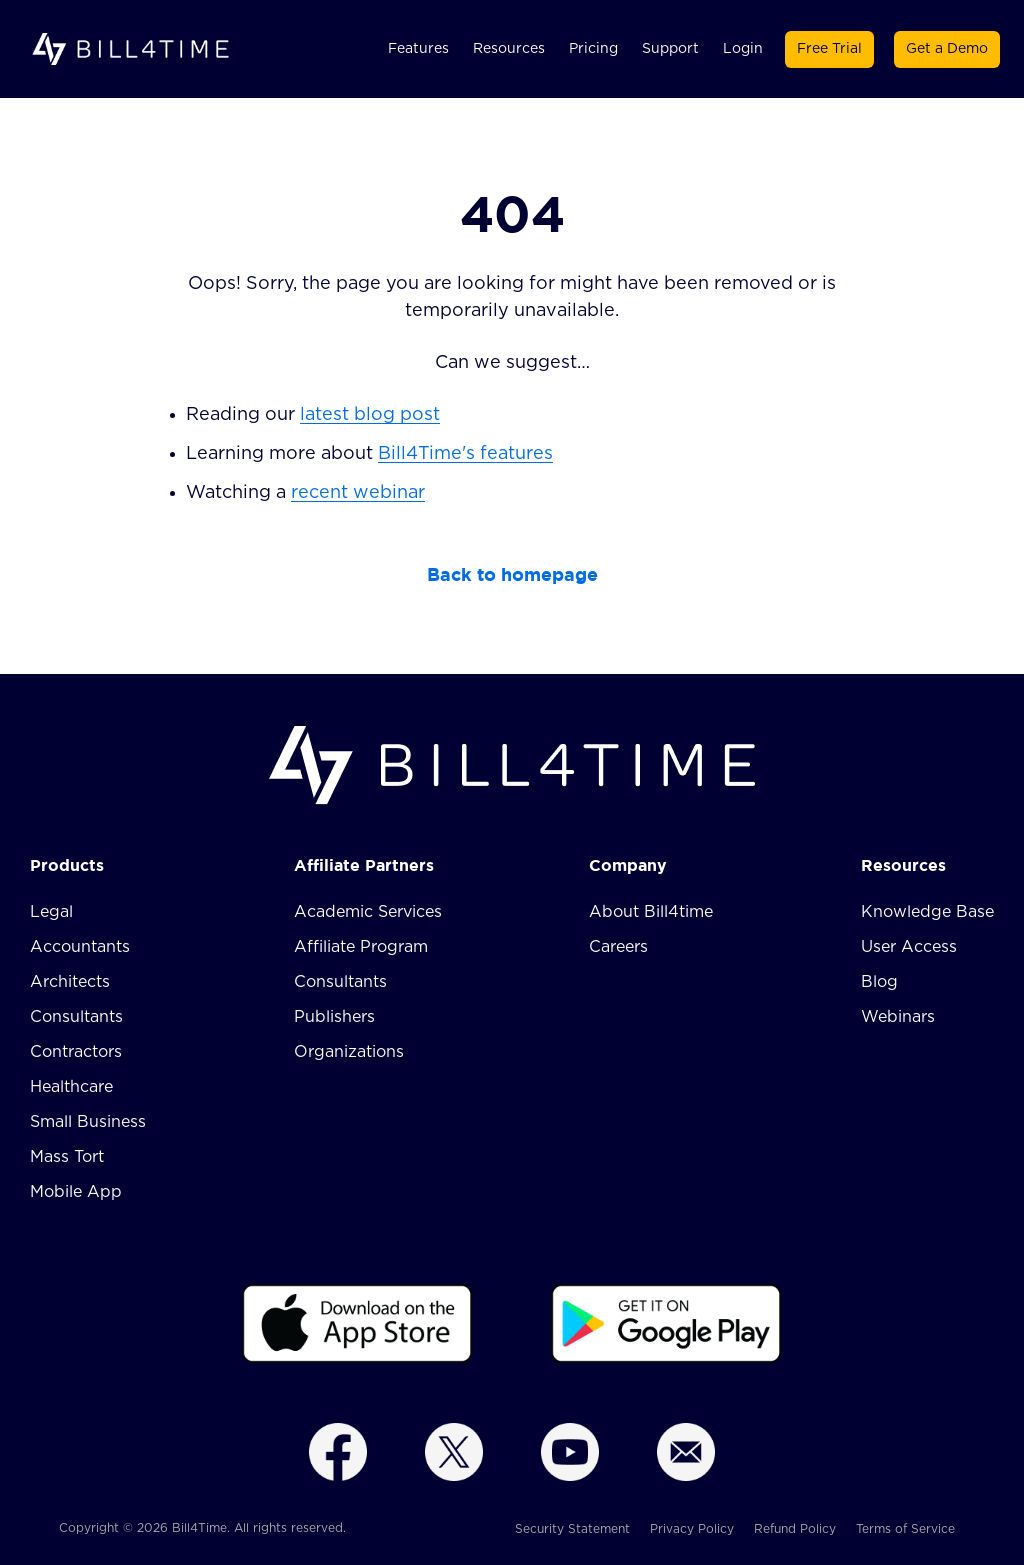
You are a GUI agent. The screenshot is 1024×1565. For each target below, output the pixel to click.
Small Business (88, 1122)
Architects (70, 982)
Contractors (76, 1052)
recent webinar (358, 493)
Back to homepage (512, 574)
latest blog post (370, 415)
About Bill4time (651, 912)
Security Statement (572, 1529)
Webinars (898, 1017)
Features (418, 49)
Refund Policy (795, 1529)
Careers (618, 947)
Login (743, 49)
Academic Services (368, 912)
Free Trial (829, 49)
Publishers (334, 1017)
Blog (879, 982)
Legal (51, 912)
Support (670, 49)
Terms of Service (905, 1529)
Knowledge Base (927, 912)
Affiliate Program (361, 947)
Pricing (593, 49)
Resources (509, 49)
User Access (909, 947)
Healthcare (71, 1087)
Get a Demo (947, 49)
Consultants (76, 1017)
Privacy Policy (692, 1529)
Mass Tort (67, 1157)
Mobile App (76, 1192)
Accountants (80, 947)
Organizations (349, 1052)
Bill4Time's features (465, 454)
